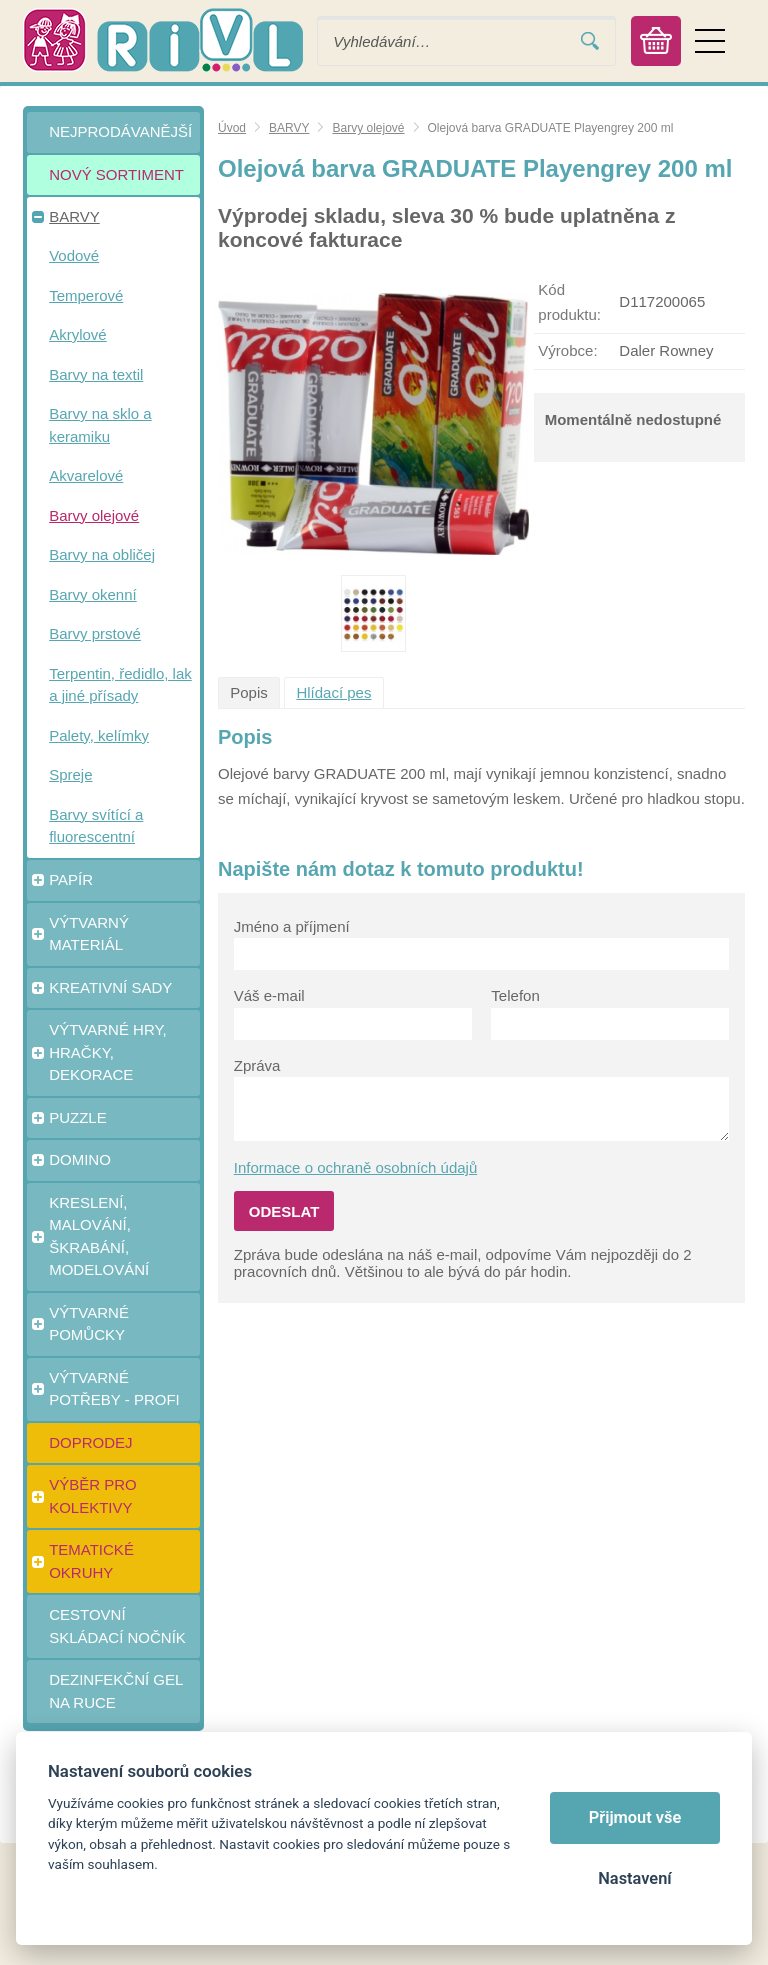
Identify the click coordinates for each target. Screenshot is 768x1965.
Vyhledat (590, 41)
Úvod (232, 128)
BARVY (289, 128)
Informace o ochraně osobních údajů (356, 1167)
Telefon (515, 995)
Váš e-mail (269, 995)
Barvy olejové (368, 128)
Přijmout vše (635, 1817)
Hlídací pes (333, 692)
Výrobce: (567, 350)
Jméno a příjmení (292, 926)
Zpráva (257, 1065)
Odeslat (284, 1211)
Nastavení (634, 1878)
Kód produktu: (569, 302)
